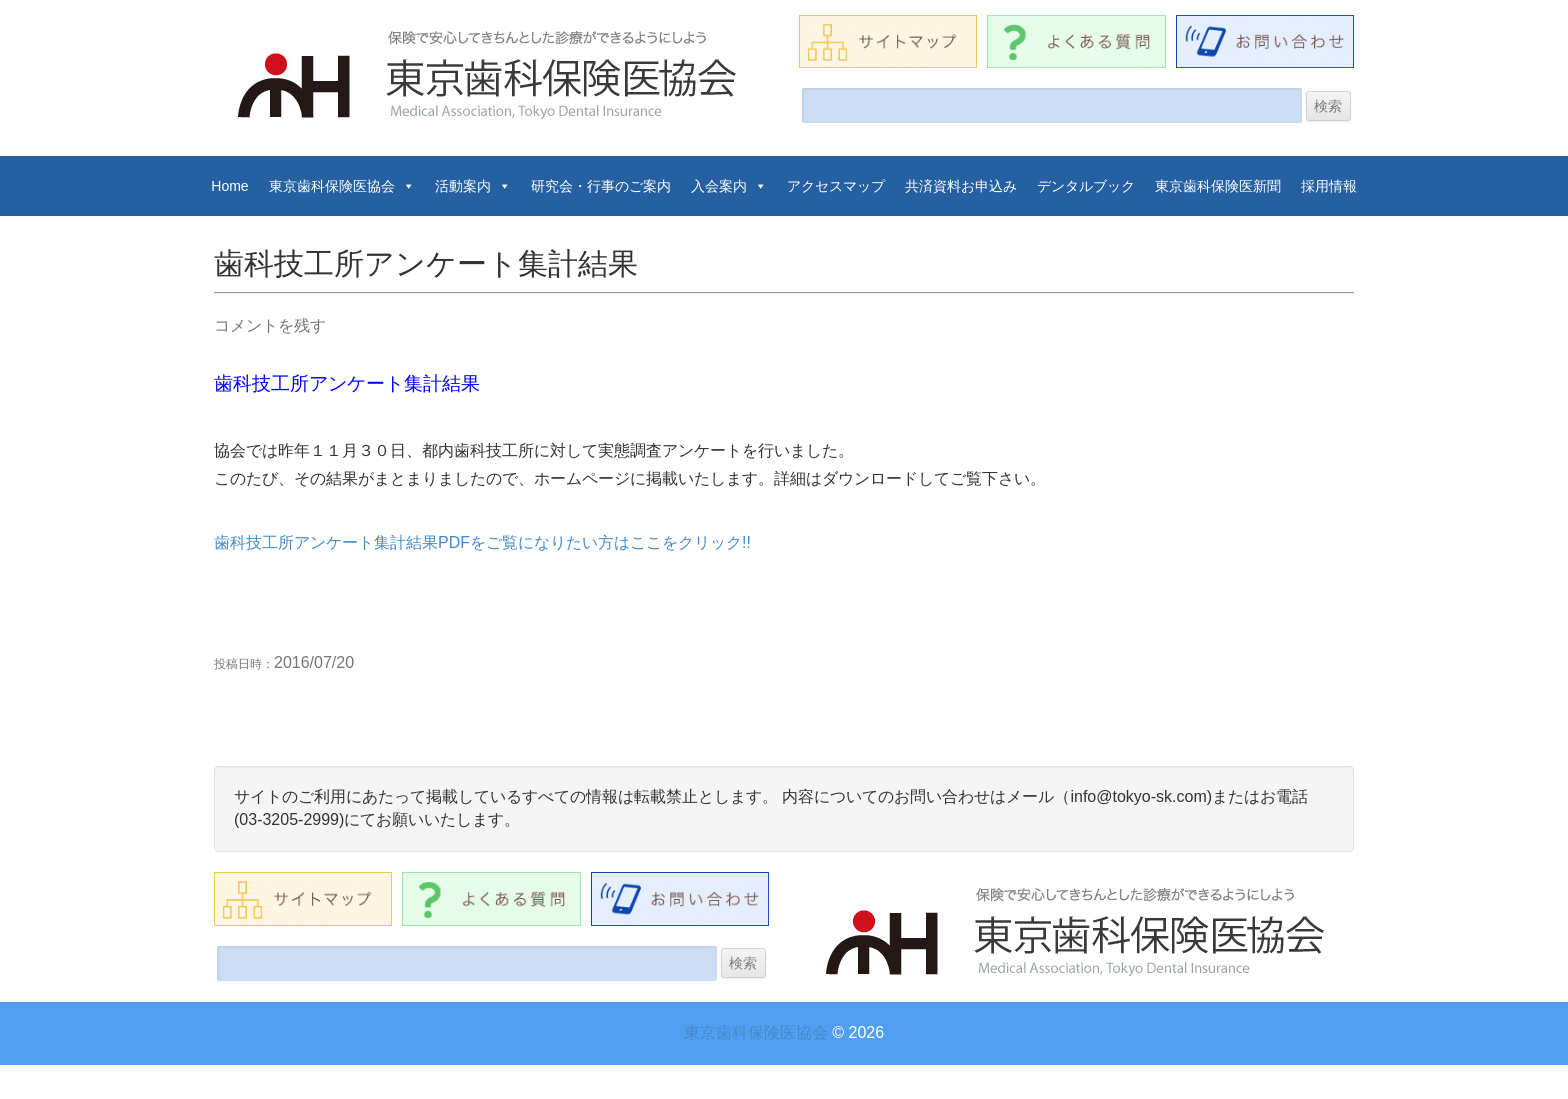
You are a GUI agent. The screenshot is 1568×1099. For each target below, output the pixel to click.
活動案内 (473, 186)
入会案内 (729, 186)
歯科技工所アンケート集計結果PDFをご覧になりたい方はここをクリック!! (482, 542)
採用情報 (1329, 186)
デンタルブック (1086, 186)
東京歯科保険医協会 (342, 186)
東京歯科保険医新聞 (1218, 186)
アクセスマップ (836, 186)
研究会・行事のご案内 (601, 186)
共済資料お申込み (961, 186)
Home (229, 186)
